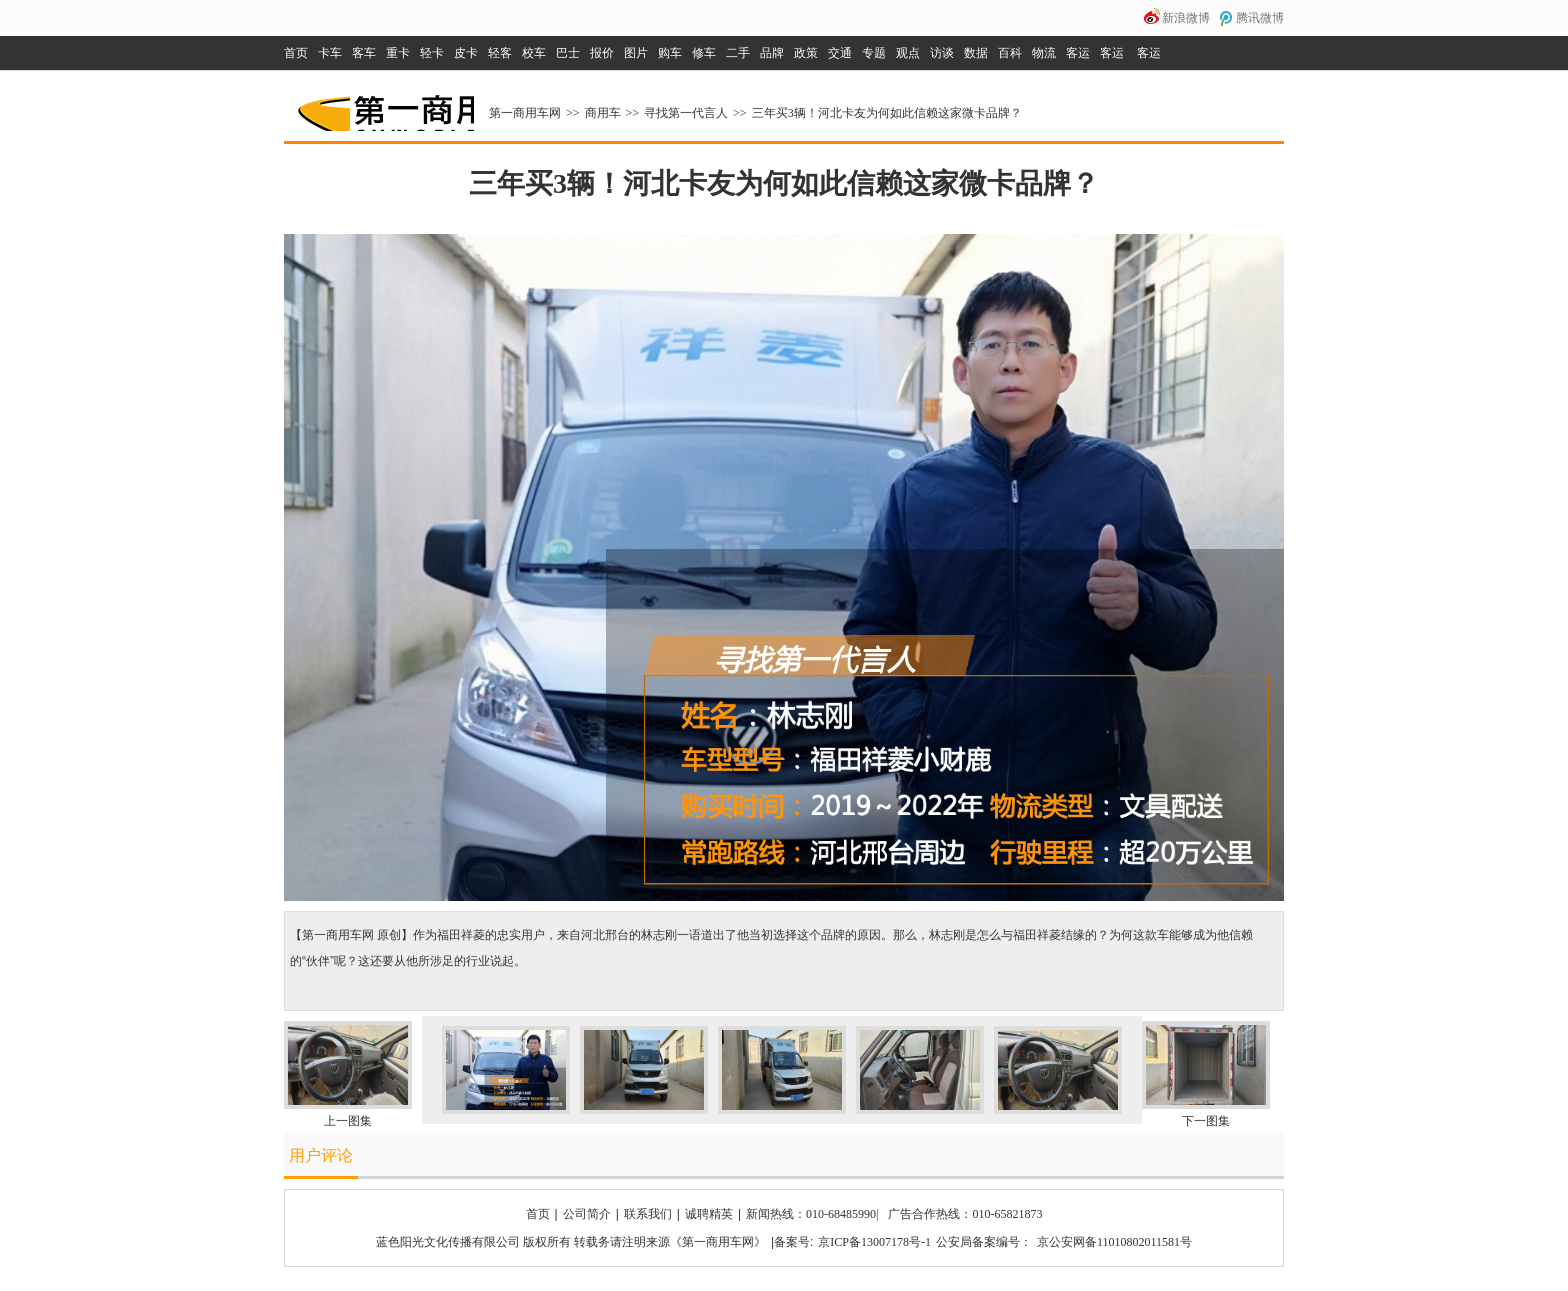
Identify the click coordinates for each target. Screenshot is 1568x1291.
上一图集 (348, 1121)
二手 (738, 53)
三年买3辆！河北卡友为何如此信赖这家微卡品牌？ (887, 113)
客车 (364, 53)
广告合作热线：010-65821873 (965, 1214)
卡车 (330, 53)
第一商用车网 (384, 106)
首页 (296, 53)
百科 (1010, 53)
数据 (976, 53)
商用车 (603, 113)
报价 (602, 53)
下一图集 (1206, 1121)
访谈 (942, 53)
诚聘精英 (709, 1214)
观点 (908, 53)
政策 (806, 53)
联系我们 (648, 1214)
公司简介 (587, 1214)
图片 (636, 53)
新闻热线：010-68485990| (812, 1214)
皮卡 (466, 53)
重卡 (398, 53)
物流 (1044, 53)
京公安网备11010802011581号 (1114, 1242)
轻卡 (432, 53)
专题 (874, 53)
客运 (1078, 53)
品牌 (772, 53)
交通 (840, 53)
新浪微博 (1186, 18)
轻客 (500, 53)
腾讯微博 (1260, 18)
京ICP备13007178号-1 (874, 1242)
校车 (534, 53)
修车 (704, 53)
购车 (670, 53)
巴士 (568, 53)
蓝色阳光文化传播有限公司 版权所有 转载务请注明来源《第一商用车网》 (571, 1242)
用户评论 (321, 1155)
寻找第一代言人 (686, 113)
